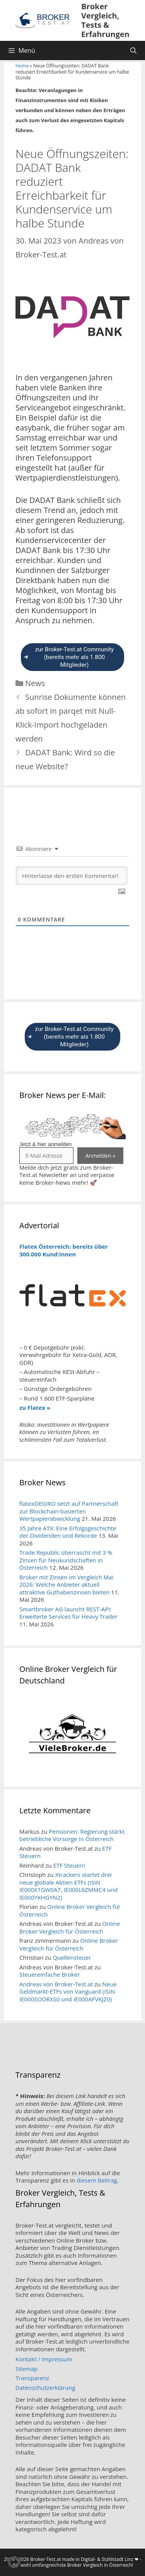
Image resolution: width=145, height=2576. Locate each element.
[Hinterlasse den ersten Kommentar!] (71, 875)
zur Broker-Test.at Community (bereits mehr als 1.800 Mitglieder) (69, 657)
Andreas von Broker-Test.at (56, 1984)
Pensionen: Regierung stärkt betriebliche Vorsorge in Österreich (72, 1835)
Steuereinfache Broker (49, 1974)
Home (22, 65)
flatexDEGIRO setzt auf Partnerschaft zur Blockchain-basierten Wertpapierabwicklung (68, 1511)
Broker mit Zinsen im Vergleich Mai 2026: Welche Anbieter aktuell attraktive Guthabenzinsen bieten (66, 1584)
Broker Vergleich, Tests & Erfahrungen (105, 20)
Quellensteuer (72, 1957)
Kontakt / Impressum (43, 2359)
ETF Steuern (69, 1865)
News (35, 683)
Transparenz (32, 2378)
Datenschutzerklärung (45, 2387)
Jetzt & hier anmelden (45, 1144)
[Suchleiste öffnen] (133, 50)
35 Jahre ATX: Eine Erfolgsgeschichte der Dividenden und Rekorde (67, 1532)
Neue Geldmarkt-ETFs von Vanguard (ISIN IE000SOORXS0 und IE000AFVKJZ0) (68, 1991)
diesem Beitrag (97, 2180)
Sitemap (26, 2369)
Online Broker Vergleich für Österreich (69, 1910)
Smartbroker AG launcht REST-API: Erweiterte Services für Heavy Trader (68, 1613)
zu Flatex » (34, 1407)
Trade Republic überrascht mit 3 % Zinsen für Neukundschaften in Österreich (65, 1560)
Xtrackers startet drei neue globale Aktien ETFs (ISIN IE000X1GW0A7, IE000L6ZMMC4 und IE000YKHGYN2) (68, 1886)
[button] (14, 2562)
